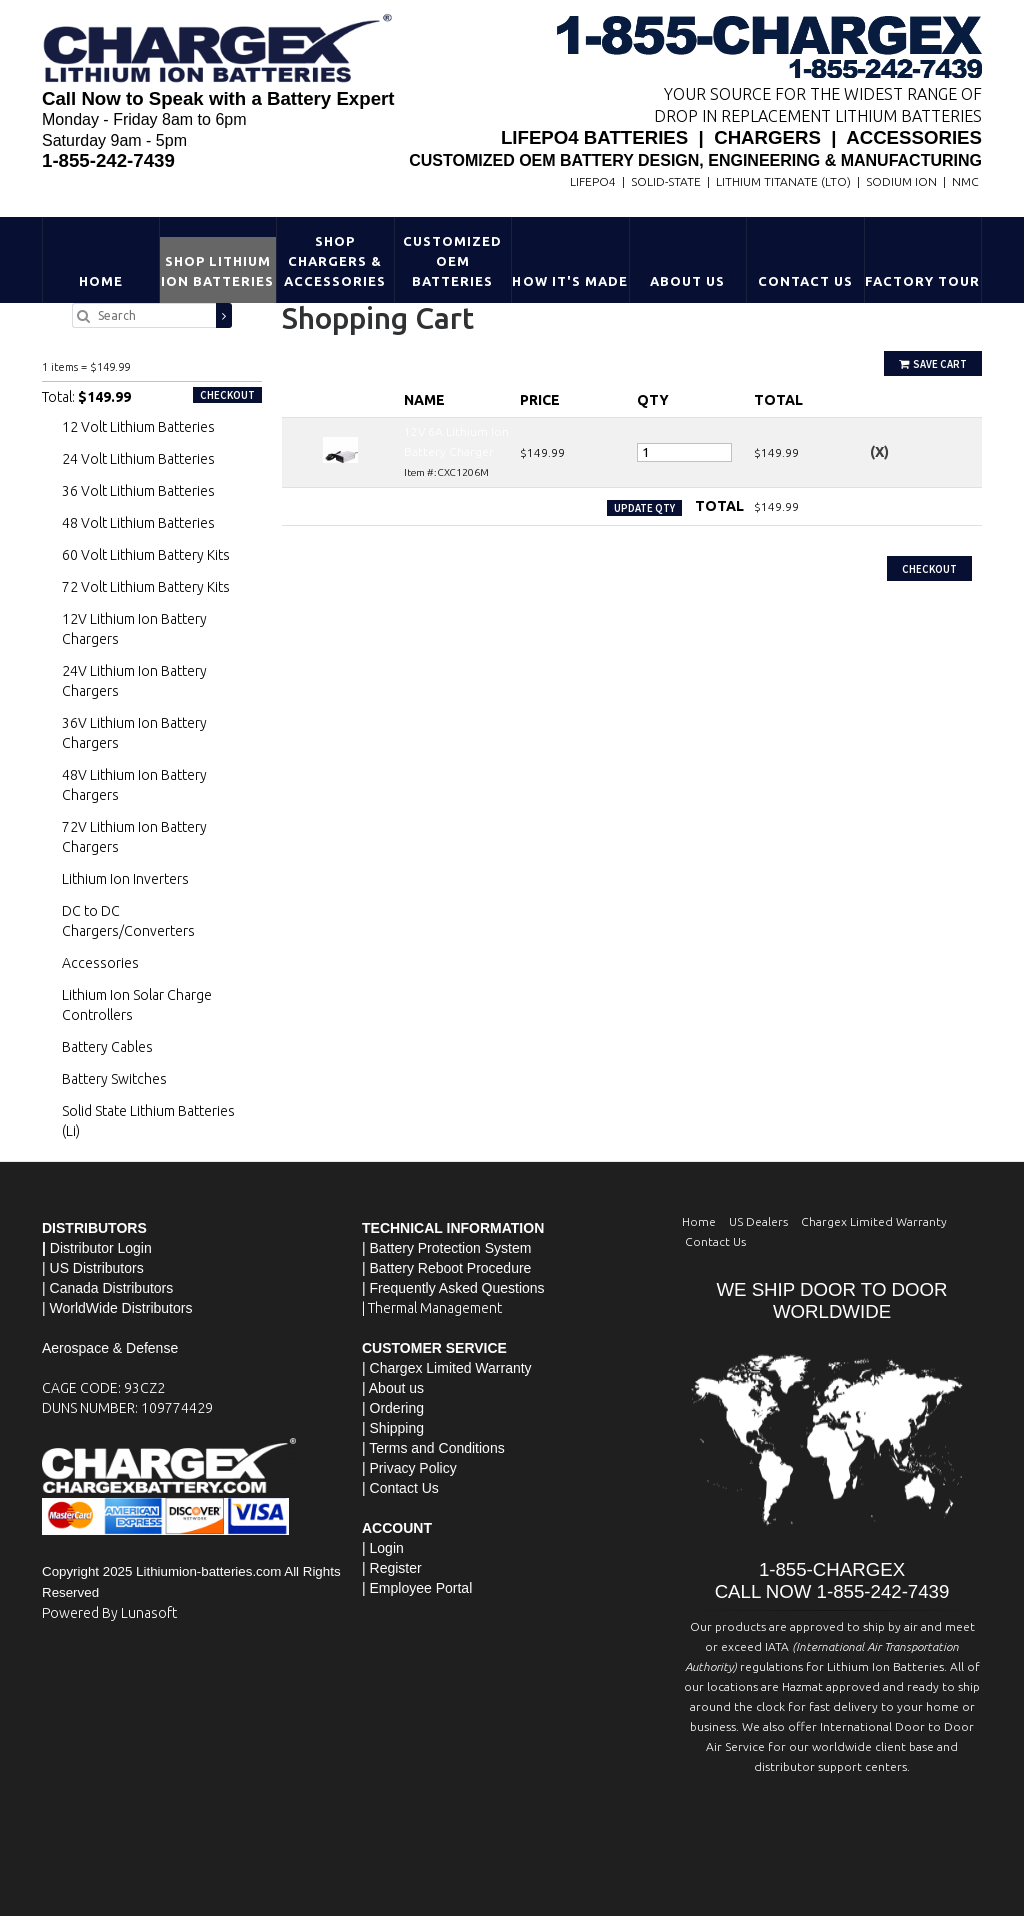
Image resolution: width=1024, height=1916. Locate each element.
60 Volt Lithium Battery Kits (146, 555)
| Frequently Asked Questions (453, 1288)
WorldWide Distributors (121, 1308)
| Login (383, 1548)
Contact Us (805, 281)
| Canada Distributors (107, 1288)
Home (101, 281)
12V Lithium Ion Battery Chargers (134, 629)
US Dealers (758, 1221)
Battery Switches (114, 1079)
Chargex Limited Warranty (874, 1221)
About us (396, 1388)
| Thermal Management (432, 1308)
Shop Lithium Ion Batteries (218, 271)
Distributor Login (101, 1248)
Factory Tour (922, 281)
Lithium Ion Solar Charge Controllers (137, 1005)
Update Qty (644, 508)
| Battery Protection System (446, 1248)
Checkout (929, 569)
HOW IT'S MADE (570, 281)
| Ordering (393, 1408)
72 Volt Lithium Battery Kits (146, 587)
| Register (392, 1568)
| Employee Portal (417, 1588)
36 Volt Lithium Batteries (138, 491)
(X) (879, 452)
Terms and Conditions (436, 1448)
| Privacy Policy (409, 1468)
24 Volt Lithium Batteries (138, 459)
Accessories (100, 963)
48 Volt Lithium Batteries (138, 523)
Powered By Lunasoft (109, 1613)
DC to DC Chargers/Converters (128, 921)
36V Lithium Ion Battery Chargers (134, 733)
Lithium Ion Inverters (125, 879)
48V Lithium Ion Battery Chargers (134, 785)
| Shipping (393, 1428)
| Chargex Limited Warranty (447, 1368)
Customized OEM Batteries (452, 261)
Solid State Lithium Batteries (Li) (148, 1121)
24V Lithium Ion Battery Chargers (134, 681)
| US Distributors (93, 1268)
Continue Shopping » (339, 545)
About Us (687, 281)
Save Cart (933, 364)
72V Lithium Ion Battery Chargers (134, 837)
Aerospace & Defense (110, 1348)
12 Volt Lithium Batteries (138, 427)
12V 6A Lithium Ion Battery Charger (131, 345)
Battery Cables (107, 1047)
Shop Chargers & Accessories (335, 261)
